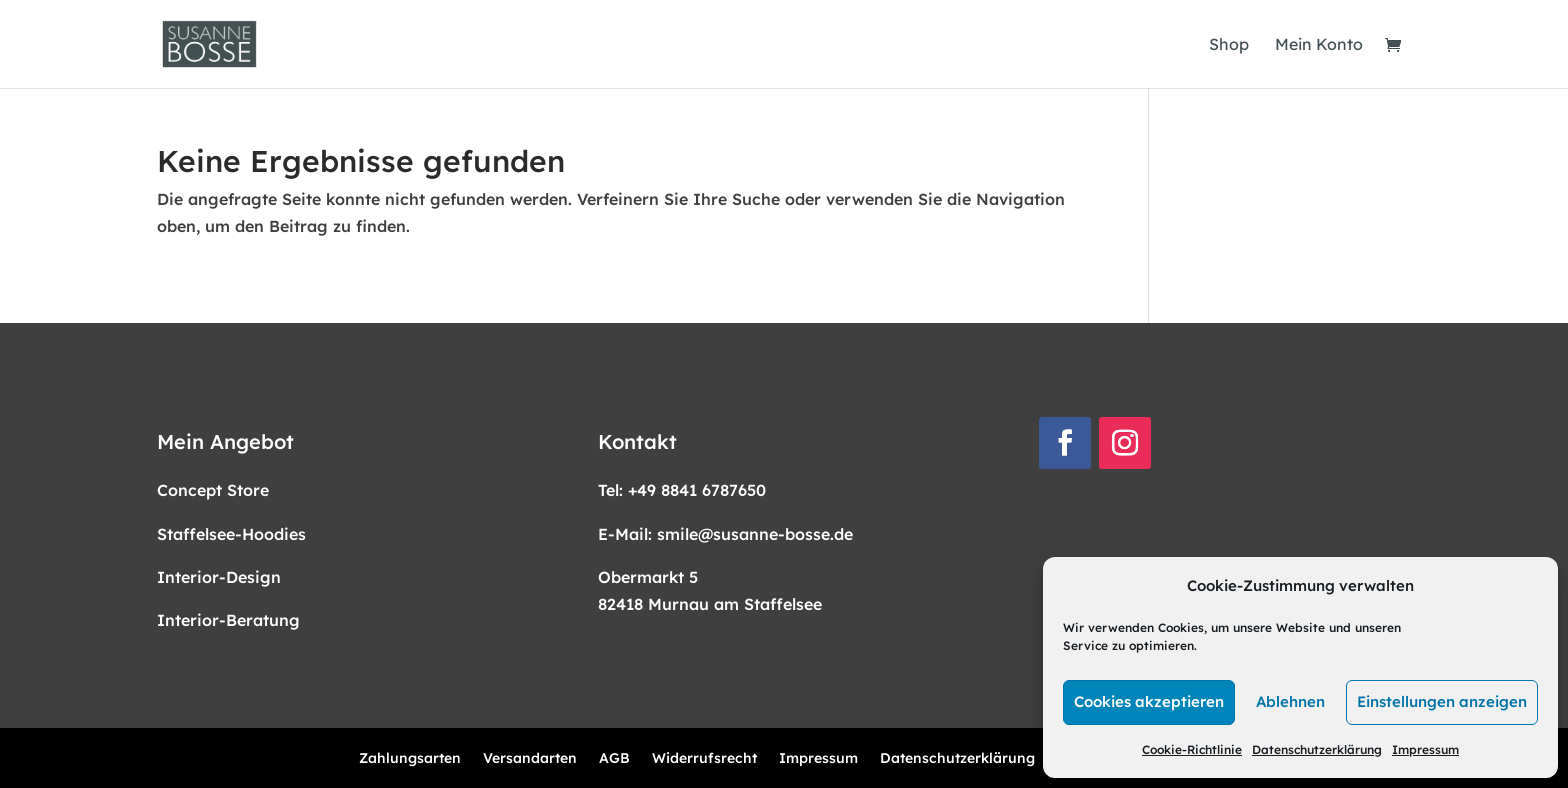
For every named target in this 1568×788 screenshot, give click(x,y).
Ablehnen (1290, 701)
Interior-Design (219, 577)
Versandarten (530, 759)
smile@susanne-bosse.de (755, 534)
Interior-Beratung (228, 620)
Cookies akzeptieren (1149, 701)
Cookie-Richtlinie (1192, 749)
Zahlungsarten (410, 759)
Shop (1229, 45)
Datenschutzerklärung (1317, 749)
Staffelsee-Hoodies (231, 534)
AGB (614, 759)
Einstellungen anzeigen (1442, 701)
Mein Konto (1319, 45)
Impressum (1425, 749)
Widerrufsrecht (704, 759)
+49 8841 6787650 (697, 490)
